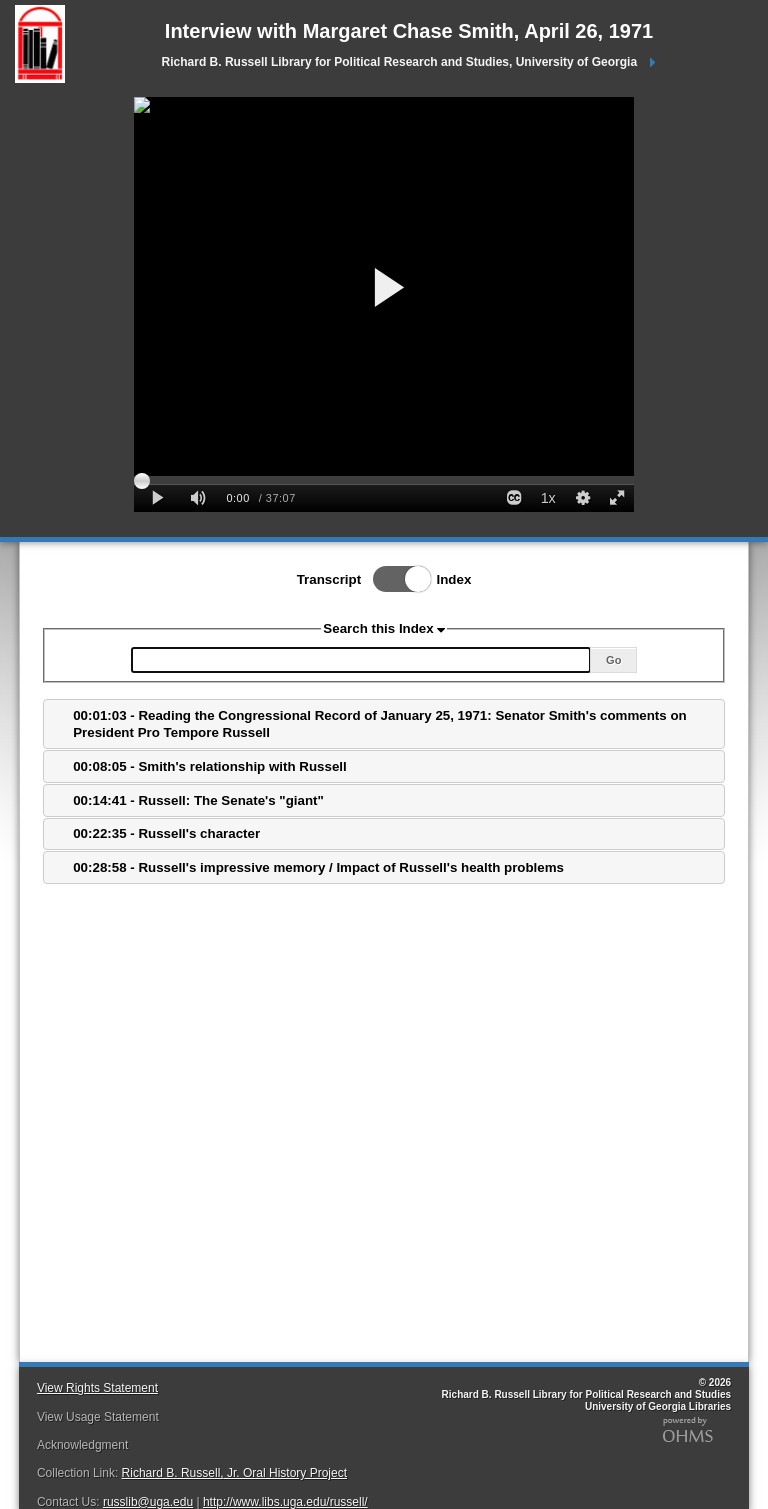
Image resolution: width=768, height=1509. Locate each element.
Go (613, 660)
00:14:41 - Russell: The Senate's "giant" (198, 800)
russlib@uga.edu (148, 1502)
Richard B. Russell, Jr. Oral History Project (234, 1473)
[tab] (384, 724)
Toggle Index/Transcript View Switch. (396, 579)
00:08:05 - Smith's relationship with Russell (210, 766)
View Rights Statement (97, 1388)
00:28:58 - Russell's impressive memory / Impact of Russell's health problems (318, 867)
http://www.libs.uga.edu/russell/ (285, 1502)
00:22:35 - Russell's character (166, 833)
